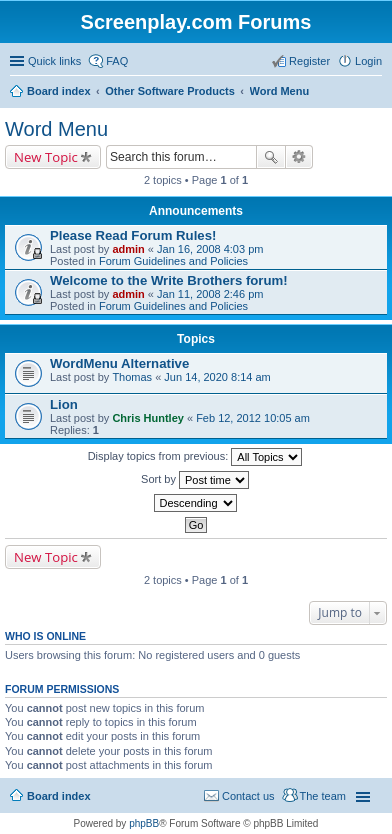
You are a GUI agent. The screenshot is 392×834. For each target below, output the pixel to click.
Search (271, 157)
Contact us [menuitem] (248, 796)
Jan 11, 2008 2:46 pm (210, 294)
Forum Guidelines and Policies (173, 261)
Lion (64, 404)
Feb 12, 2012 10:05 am (253, 418)
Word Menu (56, 129)
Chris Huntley (148, 418)
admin (128, 249)
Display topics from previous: (195, 457)
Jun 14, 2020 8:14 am (217, 377)
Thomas (132, 377)
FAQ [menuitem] (117, 61)
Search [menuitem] (374, 93)
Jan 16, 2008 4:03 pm (210, 249)
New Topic (46, 157)
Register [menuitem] (309, 61)
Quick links (54, 61)
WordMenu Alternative (119, 363)
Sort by (195, 480)
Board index (59, 796)
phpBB (144, 823)
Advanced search (299, 157)
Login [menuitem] (368, 61)
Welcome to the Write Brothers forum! (169, 280)
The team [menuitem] (323, 796)
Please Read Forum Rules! (133, 235)
